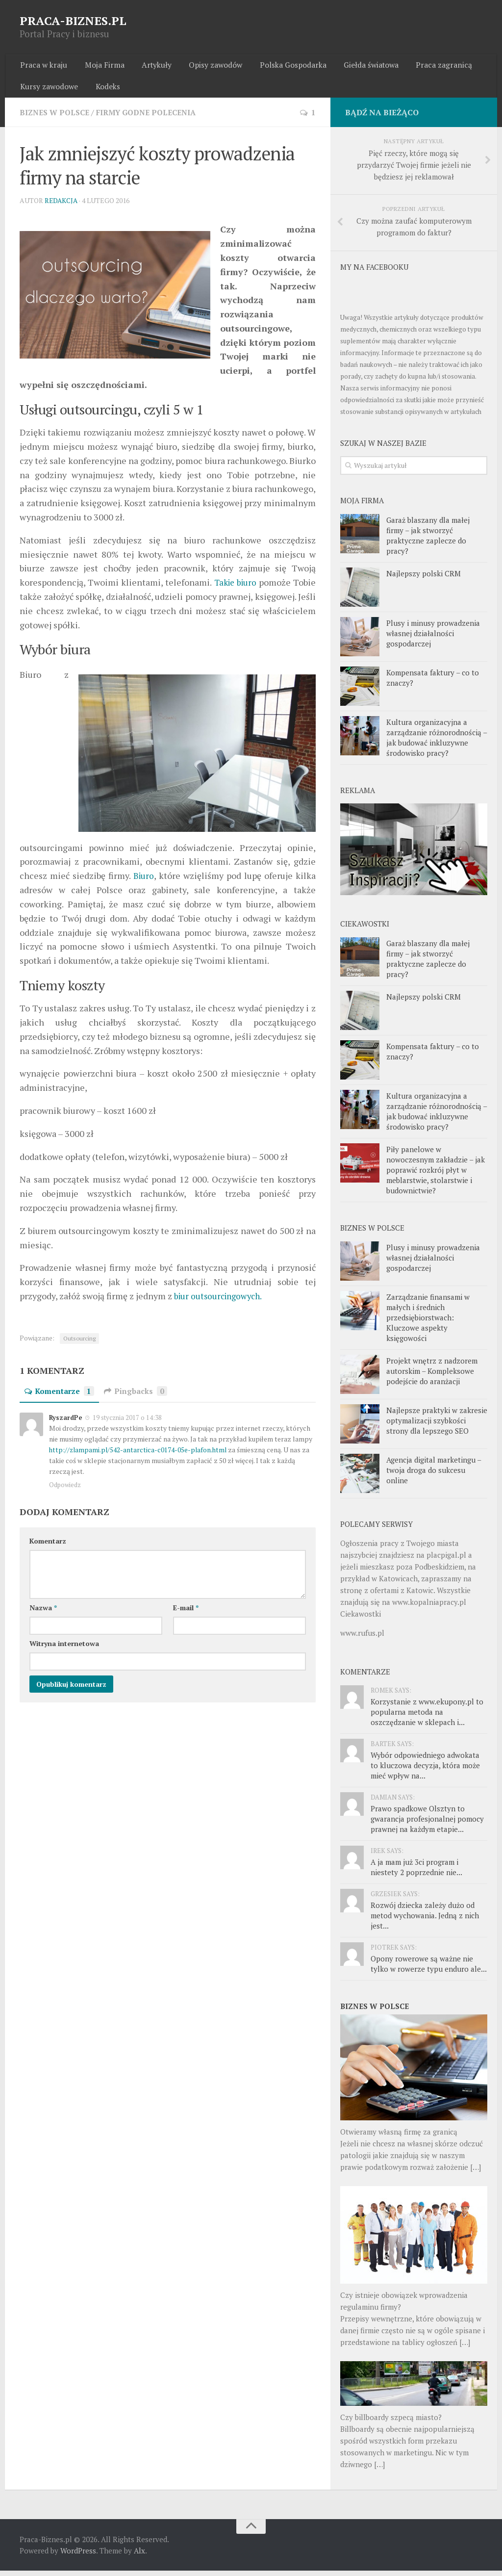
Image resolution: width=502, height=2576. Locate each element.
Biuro (143, 881)
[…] (475, 2172)
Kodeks (104, 90)
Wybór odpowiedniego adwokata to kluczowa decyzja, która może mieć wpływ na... (425, 1770)
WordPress (78, 2556)
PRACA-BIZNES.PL (73, 20)
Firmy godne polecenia (152, 117)
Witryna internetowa (64, 1648)
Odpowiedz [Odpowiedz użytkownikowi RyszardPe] (65, 1490)
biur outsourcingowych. (221, 1301)
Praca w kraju (43, 66)
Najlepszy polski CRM (423, 578)
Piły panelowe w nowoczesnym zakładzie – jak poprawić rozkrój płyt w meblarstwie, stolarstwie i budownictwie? (435, 1175)
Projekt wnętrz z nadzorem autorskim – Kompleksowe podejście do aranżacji (431, 1376)
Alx (139, 2556)
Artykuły (149, 66)
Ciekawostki (360, 1619)
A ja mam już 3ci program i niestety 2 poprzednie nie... (416, 1872)
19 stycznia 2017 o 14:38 (126, 1422)
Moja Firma (100, 66)
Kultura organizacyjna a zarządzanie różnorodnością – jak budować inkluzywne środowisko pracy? (436, 742)
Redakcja (62, 205)
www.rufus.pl (362, 1638)
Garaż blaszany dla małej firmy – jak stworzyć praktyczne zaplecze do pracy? (428, 540)
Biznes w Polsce (56, 117)
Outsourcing (79, 1343)
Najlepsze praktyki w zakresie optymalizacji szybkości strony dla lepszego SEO (436, 1426)
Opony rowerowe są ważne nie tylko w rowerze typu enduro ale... (429, 1969)
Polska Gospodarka (280, 66)
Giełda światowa (356, 66)
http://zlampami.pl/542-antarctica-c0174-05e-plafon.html (139, 1455)
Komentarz (47, 1546)
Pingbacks (138, 1396)
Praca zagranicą (427, 66)
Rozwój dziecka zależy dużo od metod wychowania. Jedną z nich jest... (425, 1921)
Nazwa (43, 1613)
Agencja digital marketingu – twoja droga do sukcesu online (433, 1475)
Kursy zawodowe (48, 90)
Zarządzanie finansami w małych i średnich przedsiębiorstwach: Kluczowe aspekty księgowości (428, 1322)
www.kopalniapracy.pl (429, 1607)
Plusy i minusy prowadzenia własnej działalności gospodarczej (433, 638)
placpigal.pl (446, 1560)
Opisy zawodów (205, 66)
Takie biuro (234, 587)
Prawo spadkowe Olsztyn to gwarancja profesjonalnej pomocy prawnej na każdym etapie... (427, 1824)
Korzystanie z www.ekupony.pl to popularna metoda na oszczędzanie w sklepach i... (427, 1717)
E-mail (186, 1613)
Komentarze (60, 1396)
